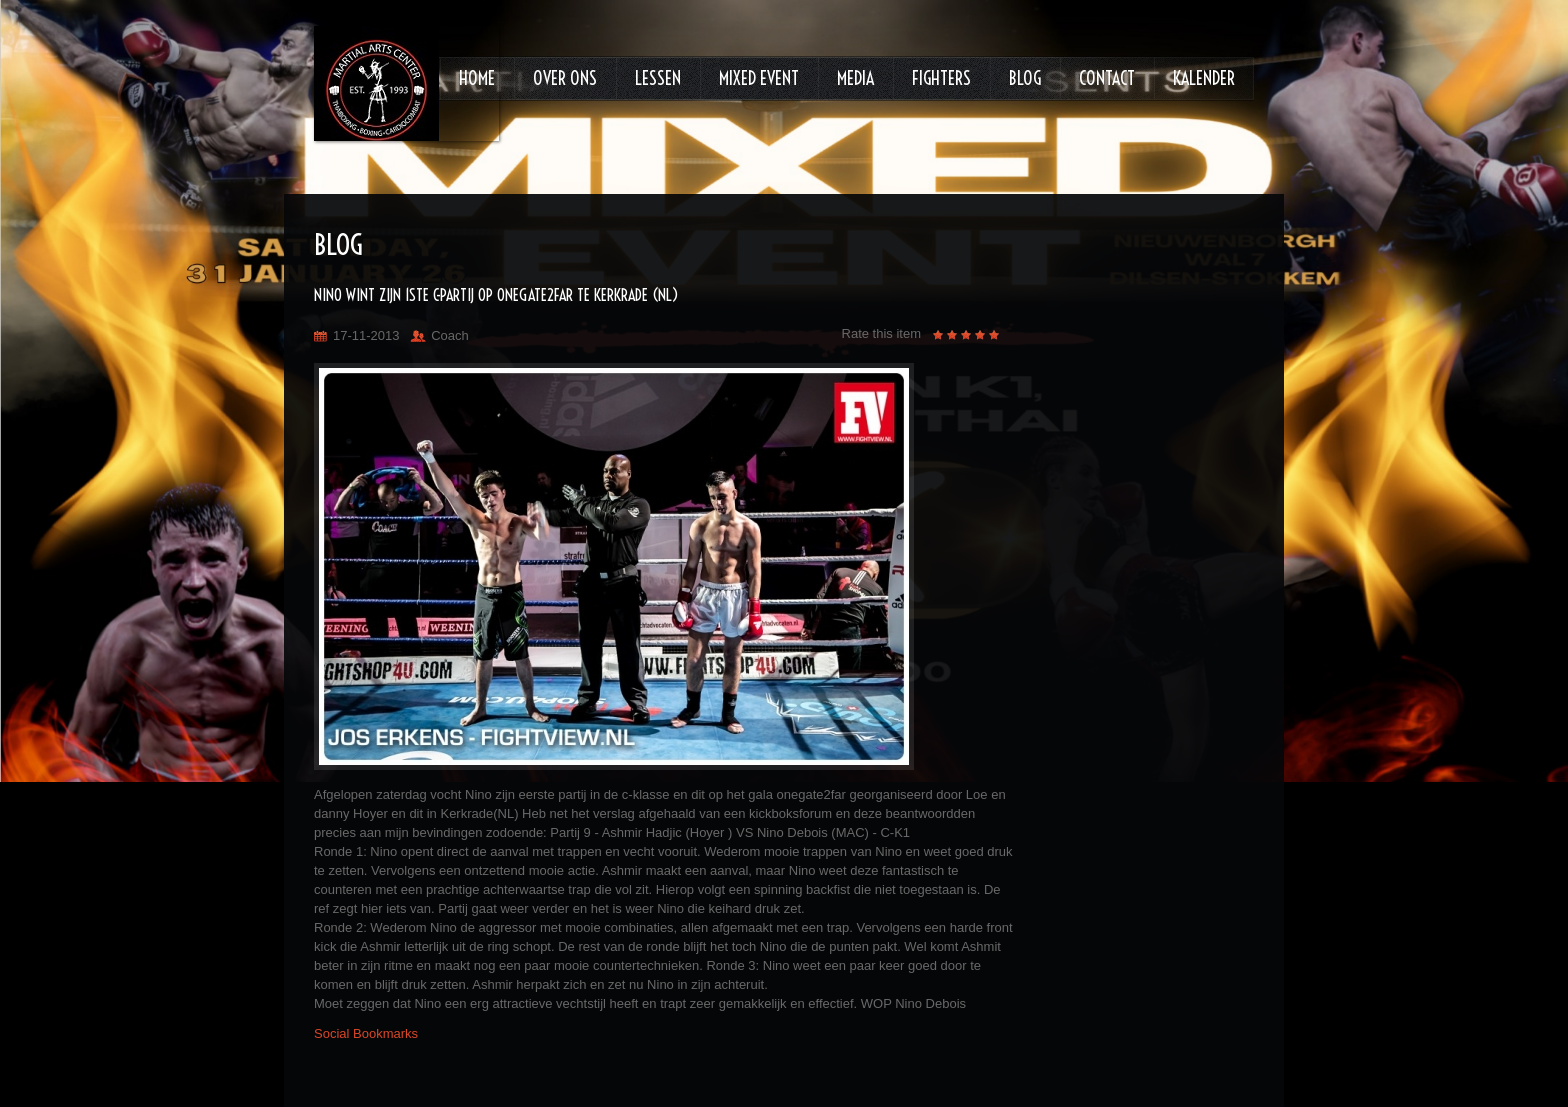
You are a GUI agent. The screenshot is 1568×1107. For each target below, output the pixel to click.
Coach (450, 335)
